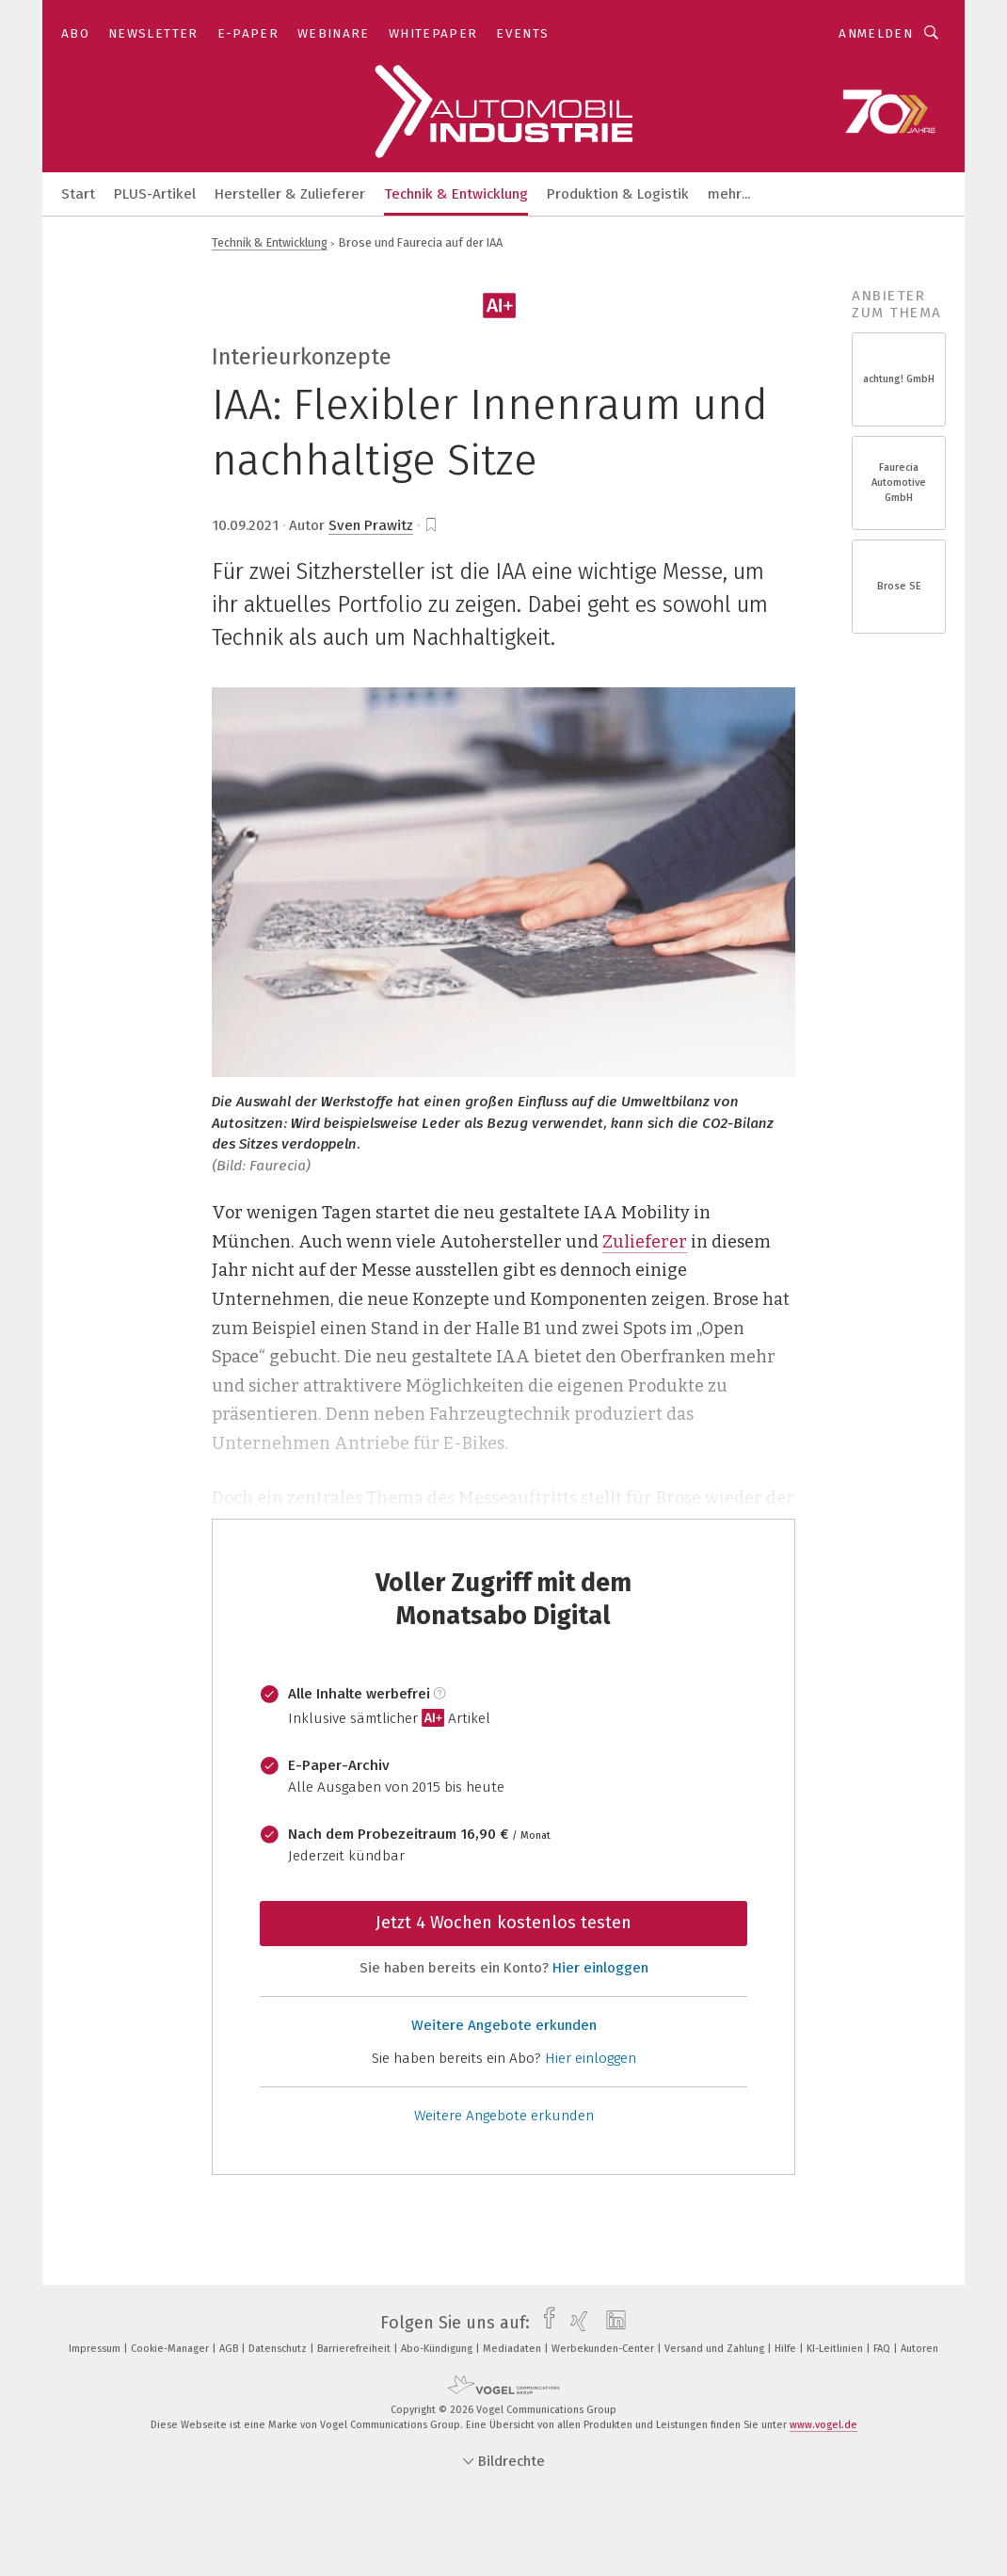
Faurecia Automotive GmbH (898, 482)
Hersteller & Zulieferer (290, 193)
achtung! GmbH (899, 379)
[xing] (574, 2322)
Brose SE (899, 586)
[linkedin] (611, 2322)
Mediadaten (513, 2349)
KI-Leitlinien (836, 2349)
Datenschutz (279, 2349)
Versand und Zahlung (715, 2349)
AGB (230, 2349)
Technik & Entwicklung (456, 193)
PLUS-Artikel (155, 193)
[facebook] (544, 2322)
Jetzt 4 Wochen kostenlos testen (503, 1922)
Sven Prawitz (370, 525)
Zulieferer (644, 1242)
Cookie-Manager (171, 2349)
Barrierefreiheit (355, 2349)
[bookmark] (431, 525)
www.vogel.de (823, 2425)
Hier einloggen (600, 1967)
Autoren (919, 2349)
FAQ (883, 2349)
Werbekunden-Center (604, 2349)
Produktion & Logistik (618, 193)
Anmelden (876, 33)
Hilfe (787, 2349)
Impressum (96, 2349)
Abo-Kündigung (438, 2349)
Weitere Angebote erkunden (504, 2025)
